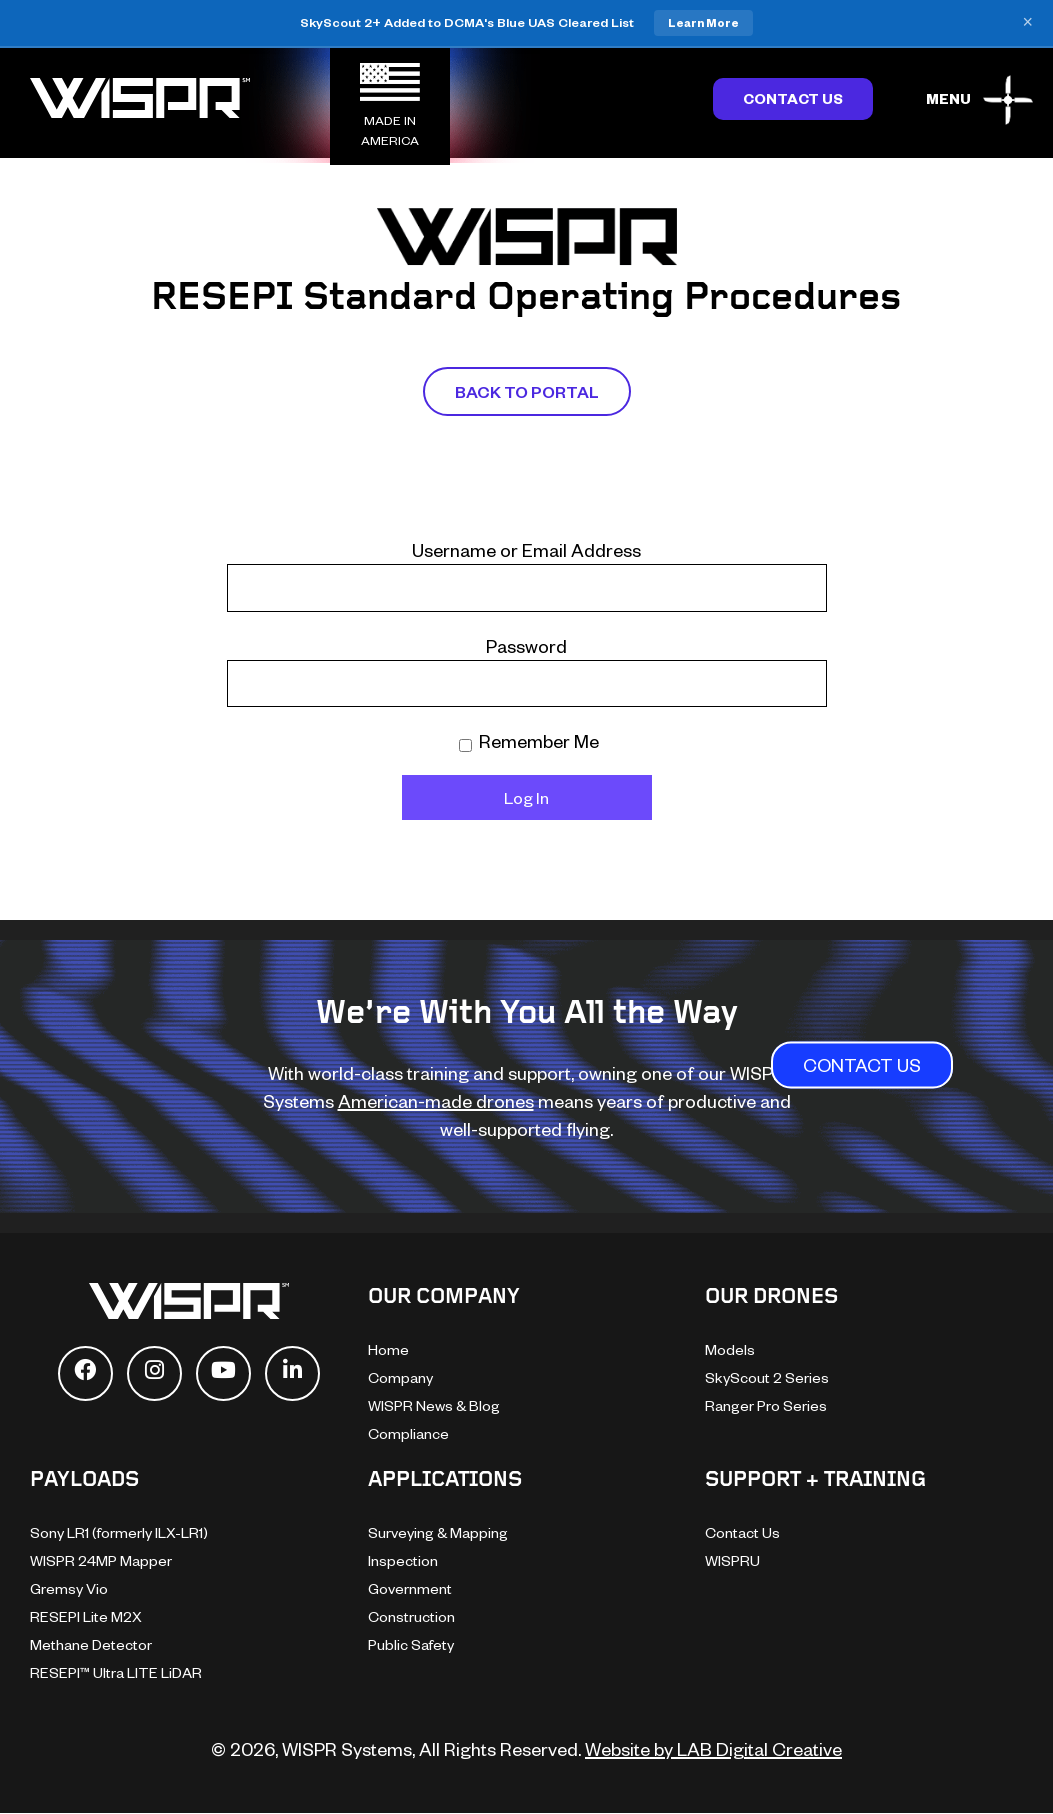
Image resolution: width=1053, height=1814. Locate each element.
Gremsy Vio (69, 1588)
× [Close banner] (1027, 23)
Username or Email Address (526, 549)
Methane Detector (91, 1644)
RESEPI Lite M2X (86, 1616)
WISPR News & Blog (434, 1405)
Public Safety (411, 1644)
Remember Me (529, 740)
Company (400, 1377)
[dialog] (827, 1462)
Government (410, 1588)
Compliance (408, 1433)
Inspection (403, 1560)
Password (526, 645)
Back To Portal (527, 391)
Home (388, 1349)
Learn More (703, 22)
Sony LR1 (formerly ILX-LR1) (119, 1532)
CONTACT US (862, 1065)
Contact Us (793, 98)
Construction (411, 1616)
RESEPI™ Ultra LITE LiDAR (116, 1672)
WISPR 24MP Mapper (101, 1560)
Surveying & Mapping (438, 1532)
